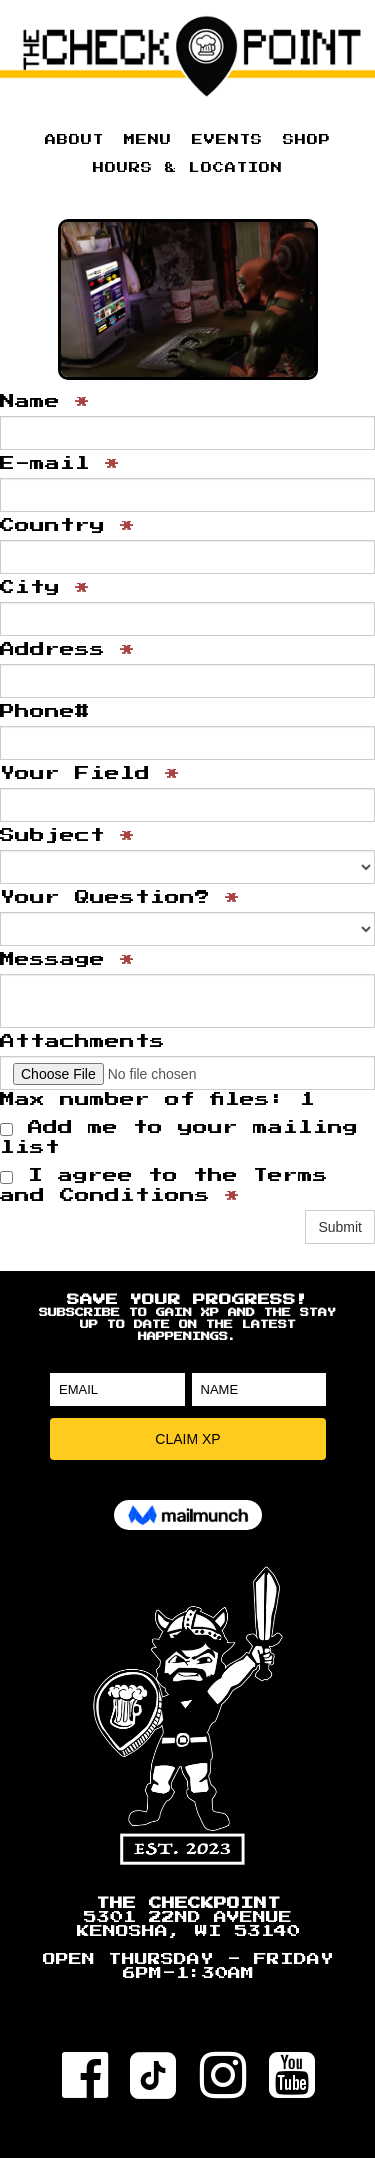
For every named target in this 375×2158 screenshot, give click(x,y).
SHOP (307, 139)
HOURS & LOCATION (188, 167)
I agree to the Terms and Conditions (164, 1185)
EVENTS (227, 139)
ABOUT (74, 139)
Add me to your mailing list (179, 1137)
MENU (148, 139)
